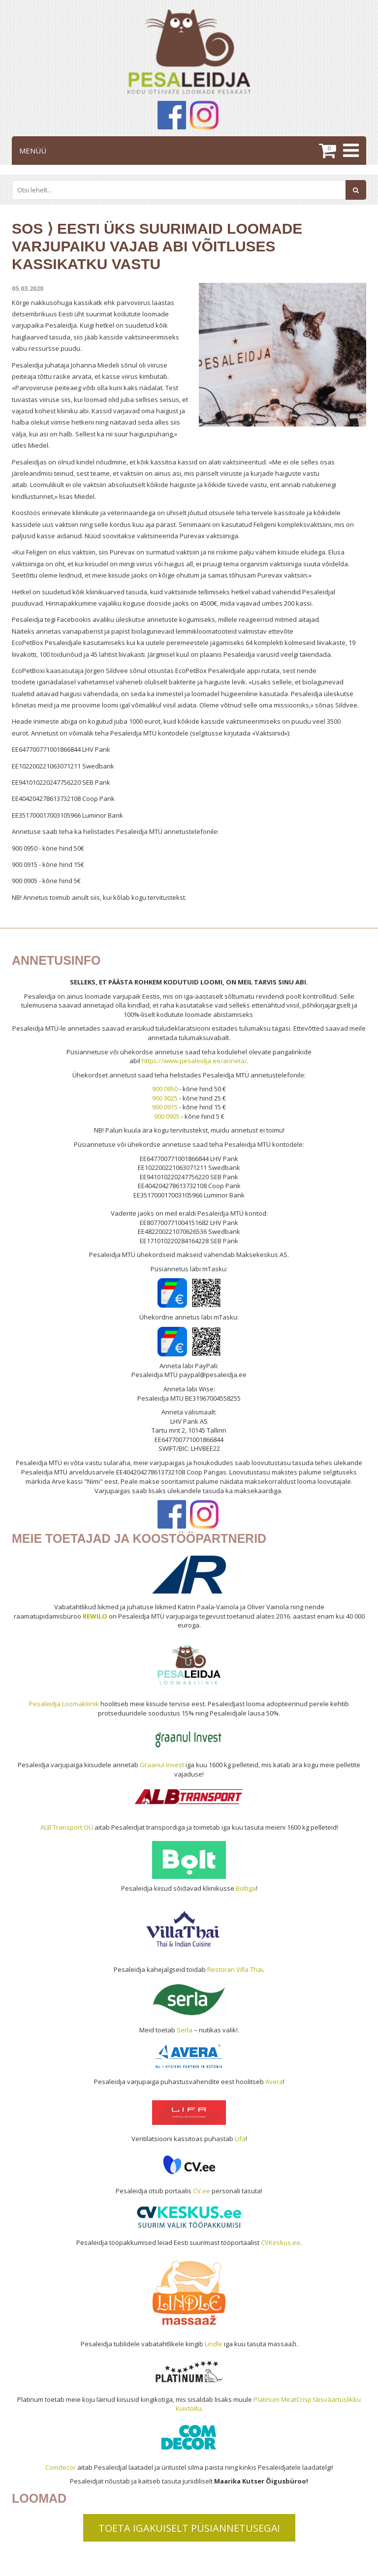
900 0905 (167, 1116)
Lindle (213, 2343)
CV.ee (201, 2190)
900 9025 (165, 1098)
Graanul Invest (162, 1764)
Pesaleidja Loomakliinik (64, 1703)
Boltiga (246, 1888)
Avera (274, 2081)
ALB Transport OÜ (66, 1827)
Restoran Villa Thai (235, 1969)
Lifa (240, 2138)
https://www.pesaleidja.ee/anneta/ (194, 1060)
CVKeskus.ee (280, 2242)
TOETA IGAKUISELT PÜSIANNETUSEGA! (189, 2528)
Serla (184, 2029)
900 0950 (165, 1088)
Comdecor (60, 2467)
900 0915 (165, 1107)
